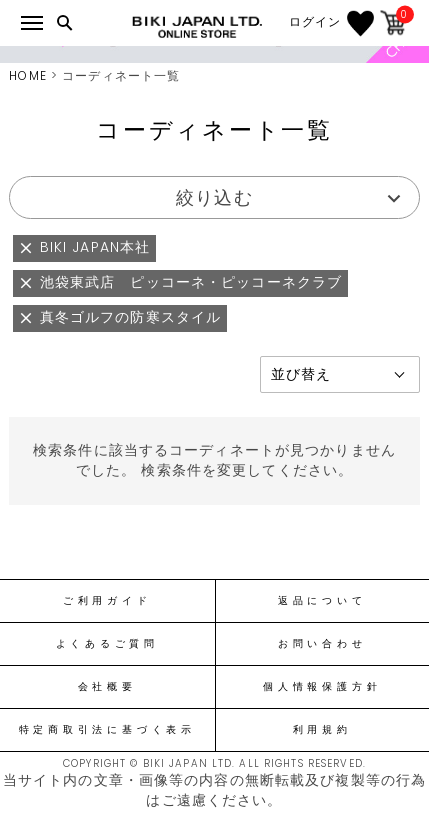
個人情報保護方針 (322, 687)
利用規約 (322, 730)
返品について (322, 601)
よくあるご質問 (107, 644)
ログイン (315, 22)
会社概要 (107, 687)
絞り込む (214, 197)
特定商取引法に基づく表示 (107, 730)
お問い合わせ (322, 644)
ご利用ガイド (107, 601)
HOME (27, 75)
